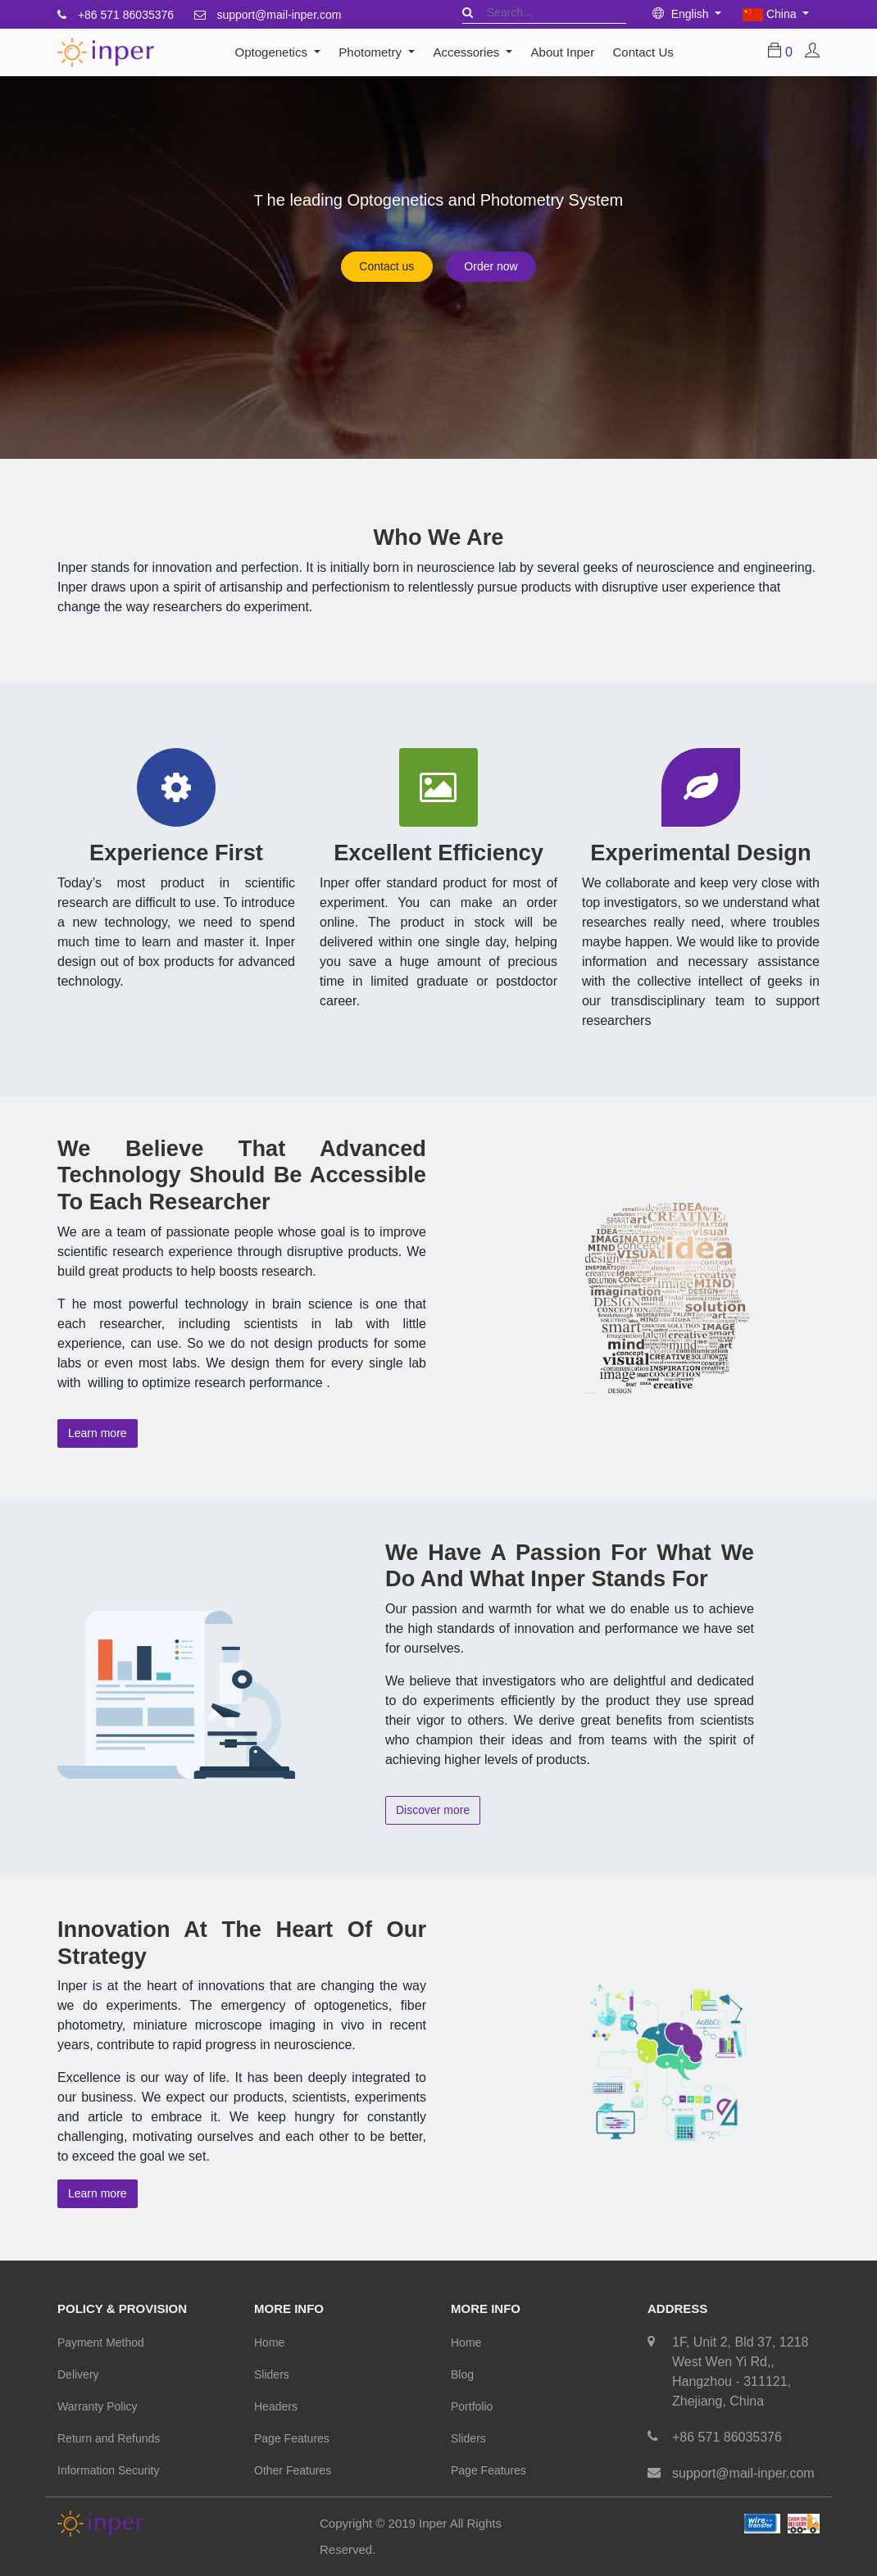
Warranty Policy (97, 2406)
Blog (462, 2374)
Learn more (97, 1433)
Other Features (292, 2470)
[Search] (467, 12)
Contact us (386, 266)
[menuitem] (562, 52)
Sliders (271, 2374)
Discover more (433, 1809)
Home (269, 2342)
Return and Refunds (108, 2438)
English (682, 13)
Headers (276, 2406)
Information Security (108, 2470)
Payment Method (100, 2342)
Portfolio (472, 2406)
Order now (490, 266)
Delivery (78, 2374)
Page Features (291, 2438)
